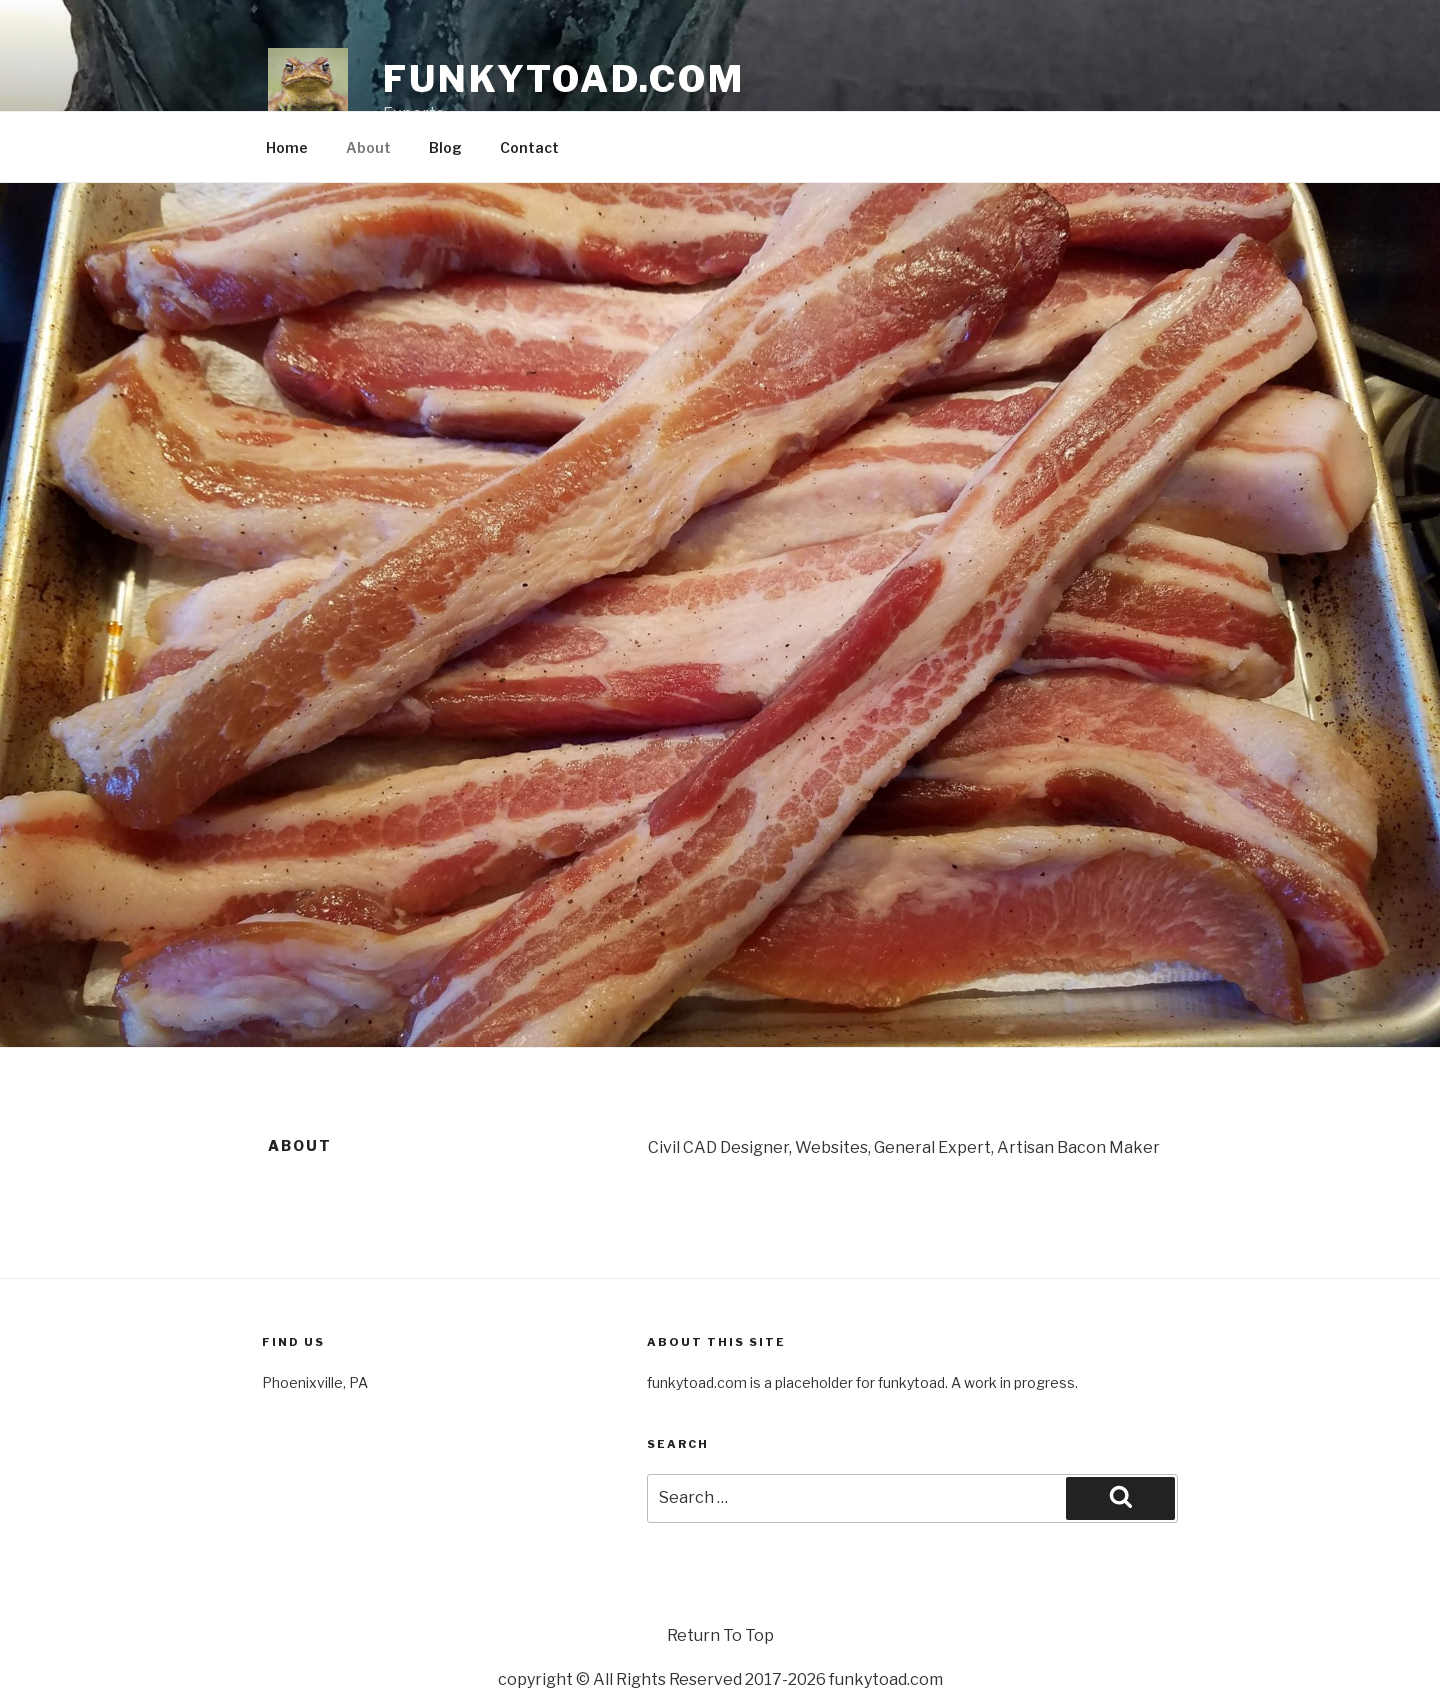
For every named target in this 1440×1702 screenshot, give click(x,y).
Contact (529, 147)
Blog (445, 147)
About (368, 147)
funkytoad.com (563, 79)
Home (287, 147)
